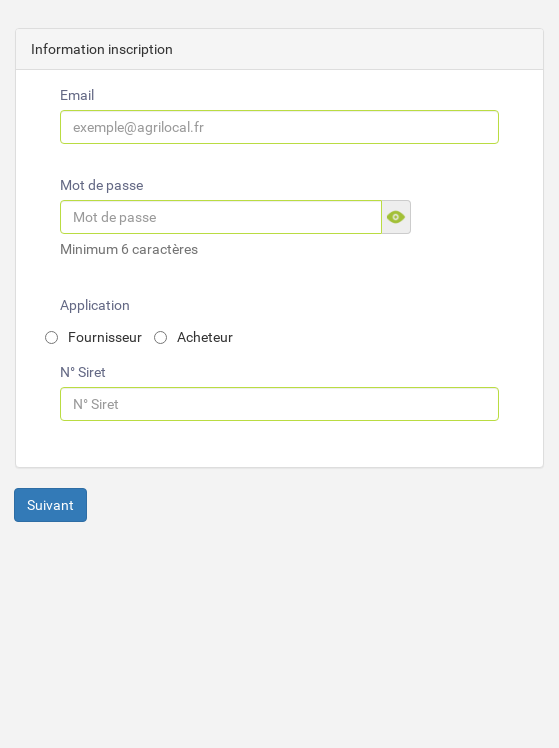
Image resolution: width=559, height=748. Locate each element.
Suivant (50, 505)
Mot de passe (101, 185)
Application (95, 305)
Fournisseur (93, 337)
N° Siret (83, 372)
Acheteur (193, 337)
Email (77, 95)
